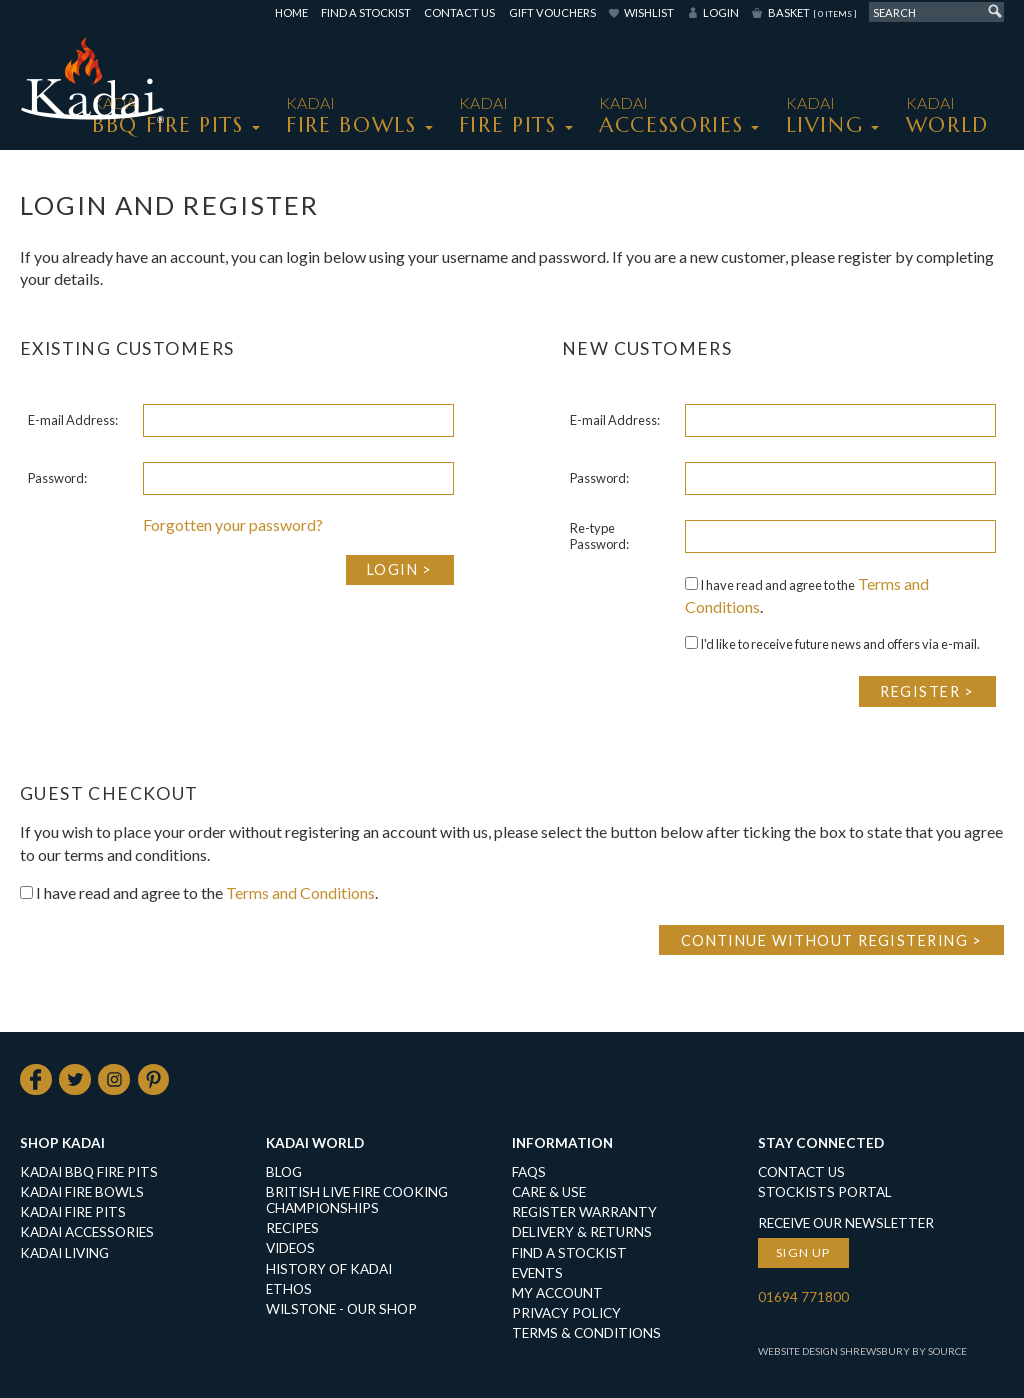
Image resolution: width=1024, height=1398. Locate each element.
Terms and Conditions (300, 892)
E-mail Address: (73, 420)
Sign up (803, 1253)
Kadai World (315, 1143)
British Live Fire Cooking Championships (357, 1201)
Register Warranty (584, 1213)
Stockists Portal (825, 1193)
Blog (284, 1173)
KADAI (168, 115)
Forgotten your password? (233, 524)
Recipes (292, 1229)
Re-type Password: (599, 536)
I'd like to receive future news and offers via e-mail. (832, 644)
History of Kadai (329, 1269)
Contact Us (459, 12)
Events (537, 1273)
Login (721, 12)
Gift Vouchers (552, 12)
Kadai (947, 115)
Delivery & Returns (582, 1233)
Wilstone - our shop (341, 1309)
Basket (812, 12)
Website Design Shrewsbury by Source (862, 1351)
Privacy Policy (566, 1313)
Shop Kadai (62, 1143)
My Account (557, 1293)
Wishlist (649, 12)
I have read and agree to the (770, 585)
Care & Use (549, 1193)
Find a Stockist (366, 12)
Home (291, 12)
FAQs (529, 1173)
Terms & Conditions (586, 1333)
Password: (57, 478)
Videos (290, 1249)
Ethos (289, 1289)
